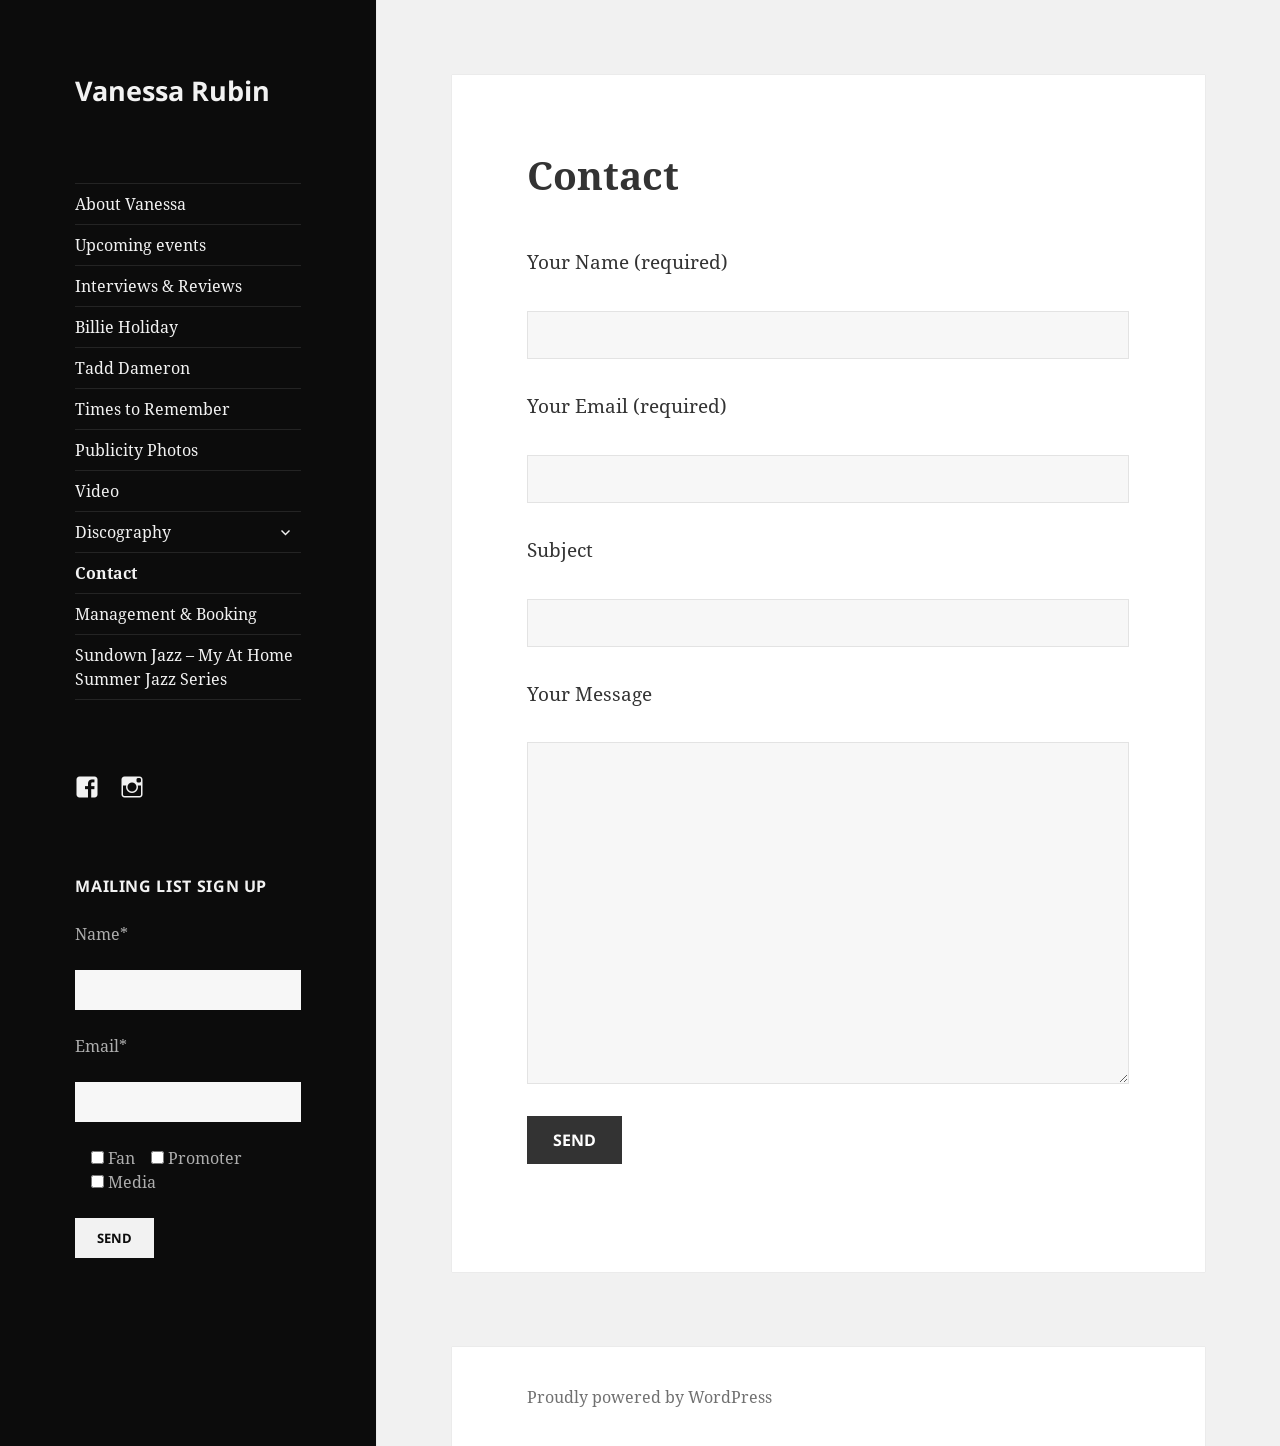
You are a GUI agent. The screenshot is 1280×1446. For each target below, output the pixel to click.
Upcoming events (140, 245)
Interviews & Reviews (158, 286)
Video (97, 491)
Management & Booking (166, 614)
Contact (106, 573)
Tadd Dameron (132, 368)
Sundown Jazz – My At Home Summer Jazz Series (184, 667)
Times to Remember (152, 409)
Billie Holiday (126, 327)
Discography (123, 532)
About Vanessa (130, 204)
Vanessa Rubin (172, 90)
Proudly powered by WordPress (649, 1397)
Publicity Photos (136, 450)
